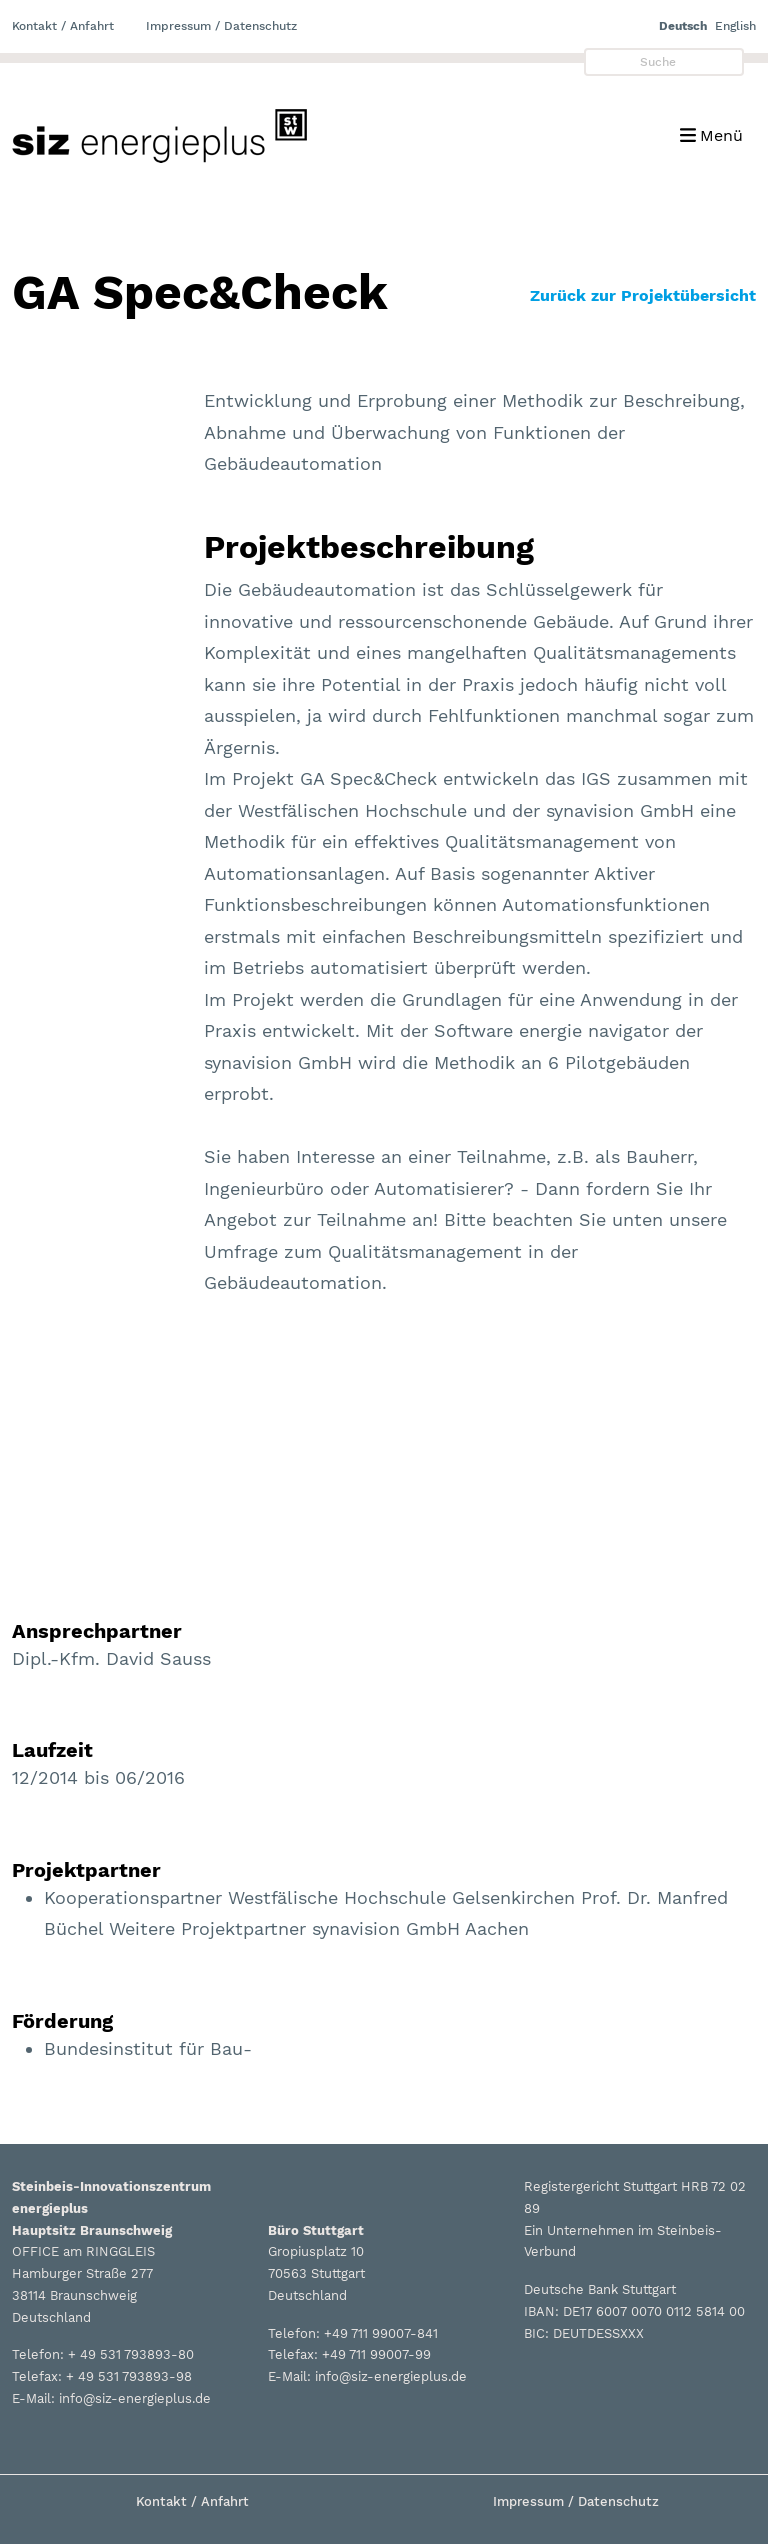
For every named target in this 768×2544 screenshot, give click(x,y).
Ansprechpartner (97, 1631)
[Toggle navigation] (711, 135)
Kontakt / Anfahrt (63, 26)
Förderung (62, 2021)
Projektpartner (86, 1870)
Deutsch (683, 26)
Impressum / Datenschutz (221, 26)
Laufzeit (52, 1750)
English (735, 26)
